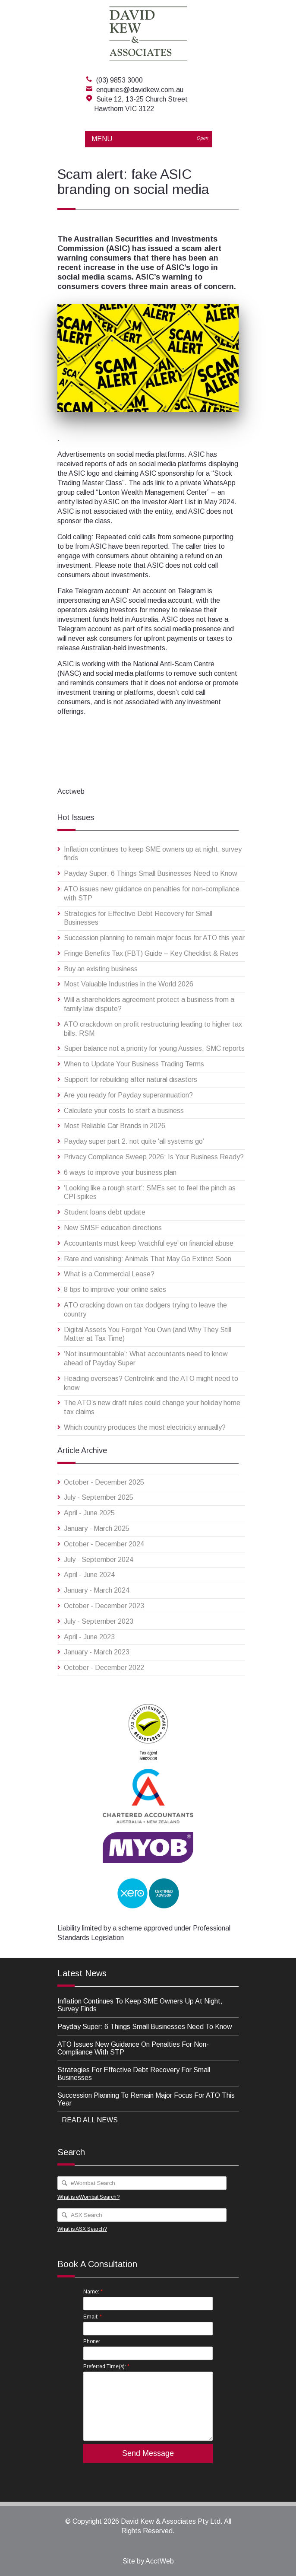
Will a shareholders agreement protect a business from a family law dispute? (149, 1004)
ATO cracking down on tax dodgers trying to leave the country (145, 1309)
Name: (93, 2291)
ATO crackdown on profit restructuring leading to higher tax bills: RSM (153, 1029)
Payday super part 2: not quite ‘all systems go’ (134, 1141)
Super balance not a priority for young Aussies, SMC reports (154, 1048)
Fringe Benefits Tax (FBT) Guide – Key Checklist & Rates (151, 953)
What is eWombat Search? (88, 2197)
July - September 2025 (98, 1497)
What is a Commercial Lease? (109, 1274)
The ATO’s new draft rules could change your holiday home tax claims (152, 1407)
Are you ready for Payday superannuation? (128, 1095)
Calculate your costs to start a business (124, 1110)
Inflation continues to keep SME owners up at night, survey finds (153, 854)
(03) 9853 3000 (119, 80)
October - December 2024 (104, 1544)
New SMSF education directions (113, 1227)
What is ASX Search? (82, 2229)
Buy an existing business (101, 969)
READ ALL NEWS (90, 2120)
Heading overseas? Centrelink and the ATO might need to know (151, 1383)
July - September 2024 (98, 1559)
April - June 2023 (89, 1637)
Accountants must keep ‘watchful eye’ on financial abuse (148, 1243)
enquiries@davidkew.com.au (139, 89)
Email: (92, 2316)
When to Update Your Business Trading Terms (134, 1064)
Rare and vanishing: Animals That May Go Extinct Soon (147, 1259)
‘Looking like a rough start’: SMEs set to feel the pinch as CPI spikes (150, 1192)
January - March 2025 (96, 1528)
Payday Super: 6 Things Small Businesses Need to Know (150, 873)
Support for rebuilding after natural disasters (130, 1079)
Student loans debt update (104, 1212)
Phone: (91, 2341)
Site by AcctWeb (148, 2561)
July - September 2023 (98, 1621)
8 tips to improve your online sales (115, 1289)
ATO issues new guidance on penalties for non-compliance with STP (151, 893)
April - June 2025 (89, 1513)
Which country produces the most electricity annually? (145, 1427)
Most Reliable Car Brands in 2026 (114, 1125)
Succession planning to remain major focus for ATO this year (154, 937)
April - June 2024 (89, 1574)
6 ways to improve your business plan (120, 1172)
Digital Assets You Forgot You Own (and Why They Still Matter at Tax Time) (147, 1334)
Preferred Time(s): (106, 2366)
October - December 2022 (104, 1667)
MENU (151, 139)
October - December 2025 (104, 1482)
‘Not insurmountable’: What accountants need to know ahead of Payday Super (146, 1358)
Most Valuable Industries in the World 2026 (128, 984)
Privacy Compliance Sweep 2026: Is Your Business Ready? (154, 1157)
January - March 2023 (96, 1652)
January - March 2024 (96, 1590)
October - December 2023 (104, 1605)
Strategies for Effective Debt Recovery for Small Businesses (138, 918)
